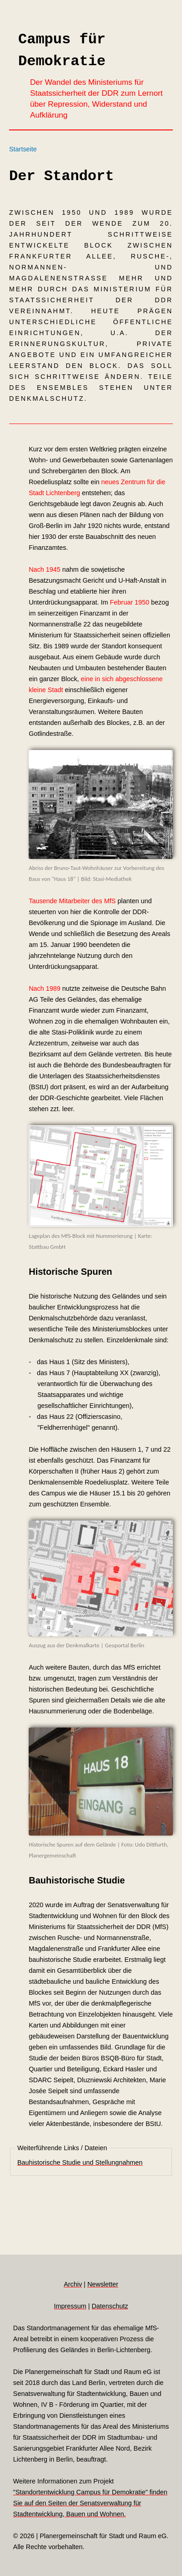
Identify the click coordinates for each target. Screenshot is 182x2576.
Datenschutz (109, 2306)
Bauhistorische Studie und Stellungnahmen (79, 2162)
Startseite (23, 149)
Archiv (73, 2284)
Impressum (70, 2306)
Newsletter (102, 2284)
